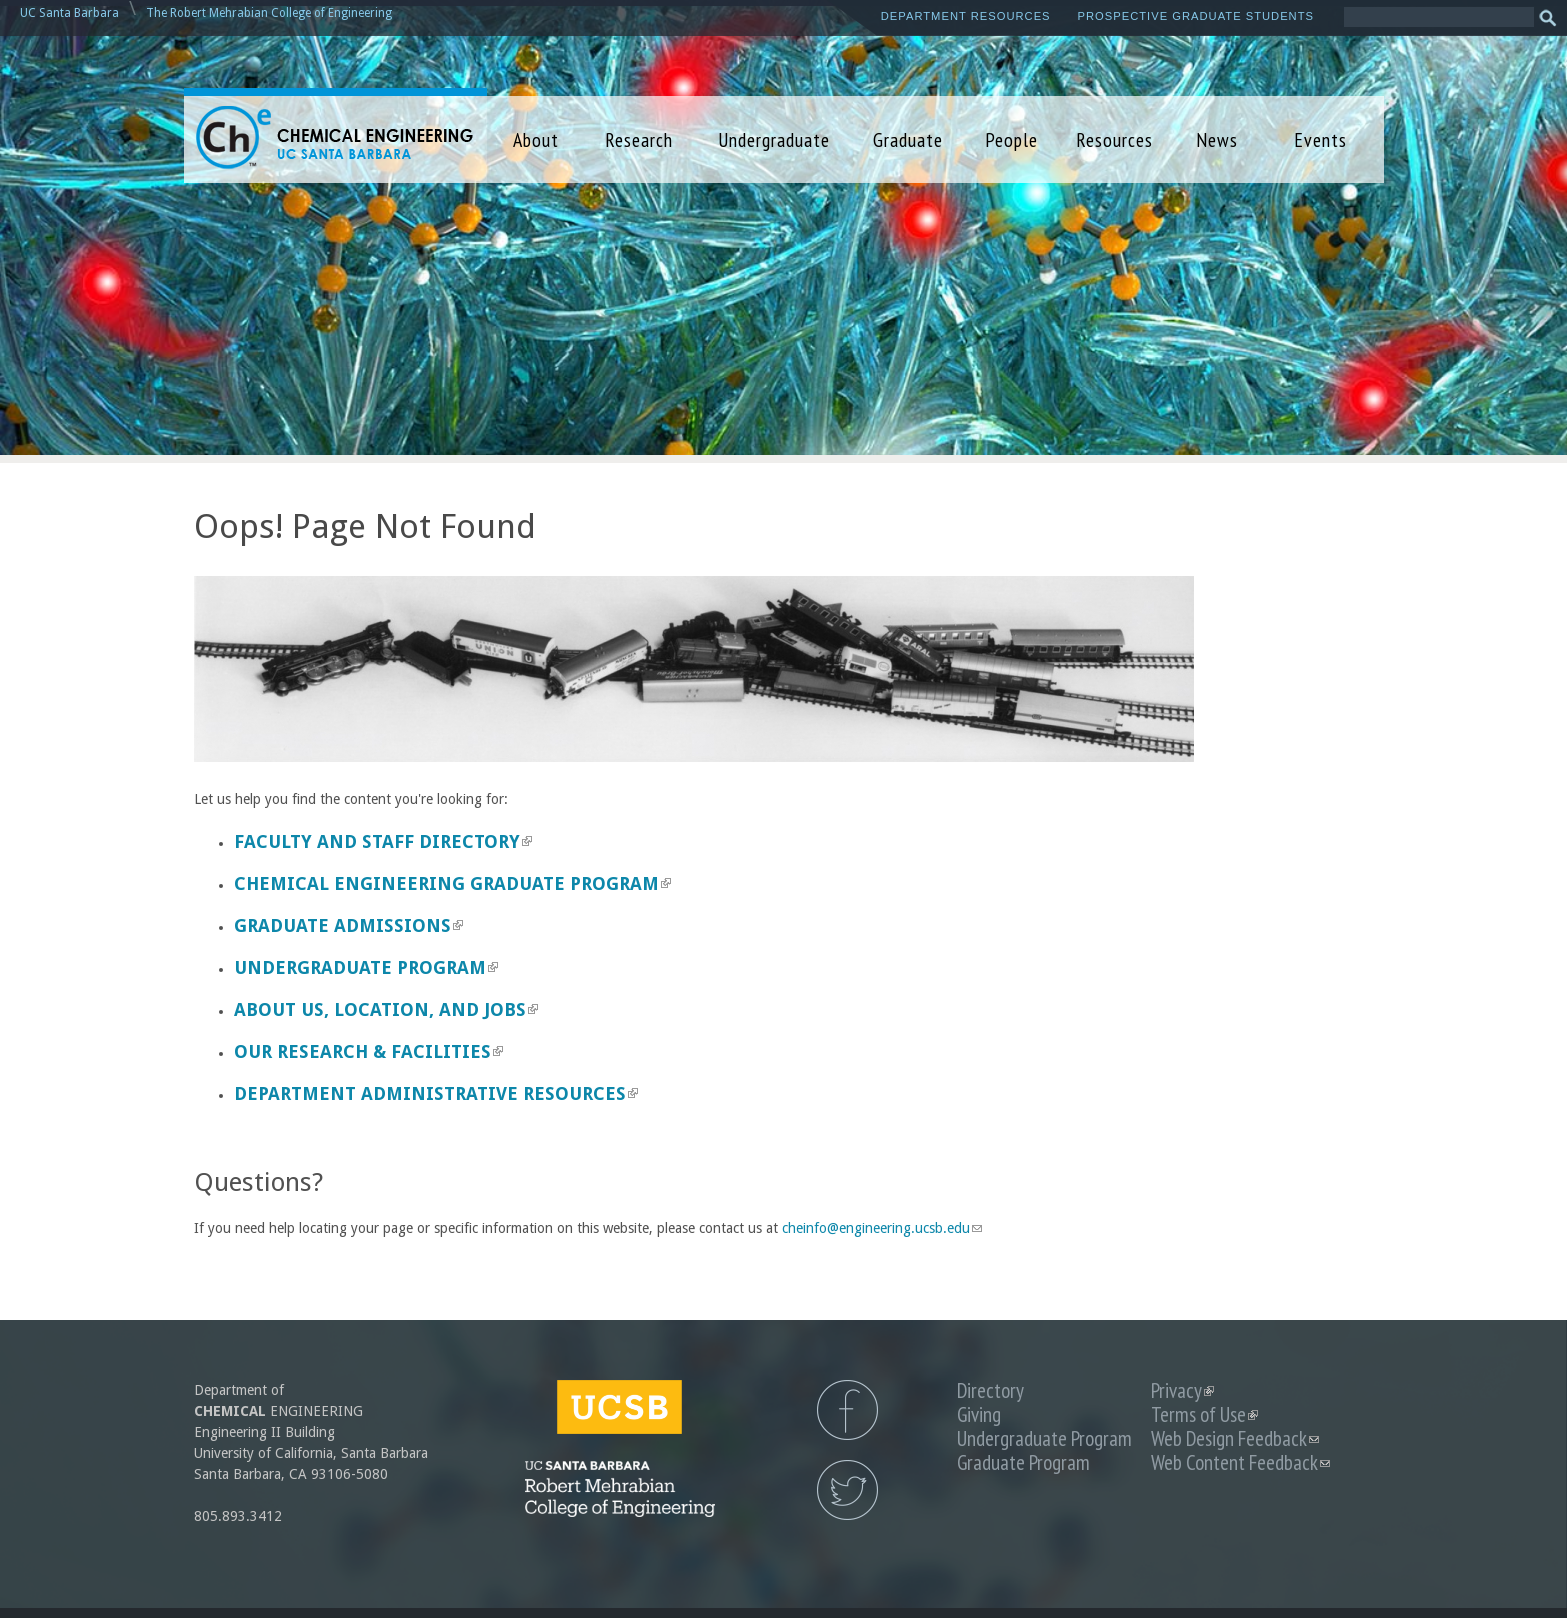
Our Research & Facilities (368, 1051)
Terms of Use (1204, 1414)
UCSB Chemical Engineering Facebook (847, 1410)
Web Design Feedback (1235, 1438)
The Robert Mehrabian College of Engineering (269, 13)
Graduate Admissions (348, 925)
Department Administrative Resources (436, 1093)
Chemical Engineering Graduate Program (452, 883)
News (1217, 139)
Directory (990, 1390)
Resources (1114, 139)
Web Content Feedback (1240, 1462)
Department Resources (966, 16)
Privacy (1182, 1390)
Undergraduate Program (366, 967)
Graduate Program (1023, 1462)
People (1011, 139)
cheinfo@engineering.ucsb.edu (882, 1228)
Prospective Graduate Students (1196, 16)
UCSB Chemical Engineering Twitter (847, 1490)
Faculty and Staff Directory (383, 841)
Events (1320, 139)
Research (639, 139)
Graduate (908, 139)
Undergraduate (774, 139)
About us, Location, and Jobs (386, 1009)
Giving (979, 1414)
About (536, 139)
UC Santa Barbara (69, 13)
